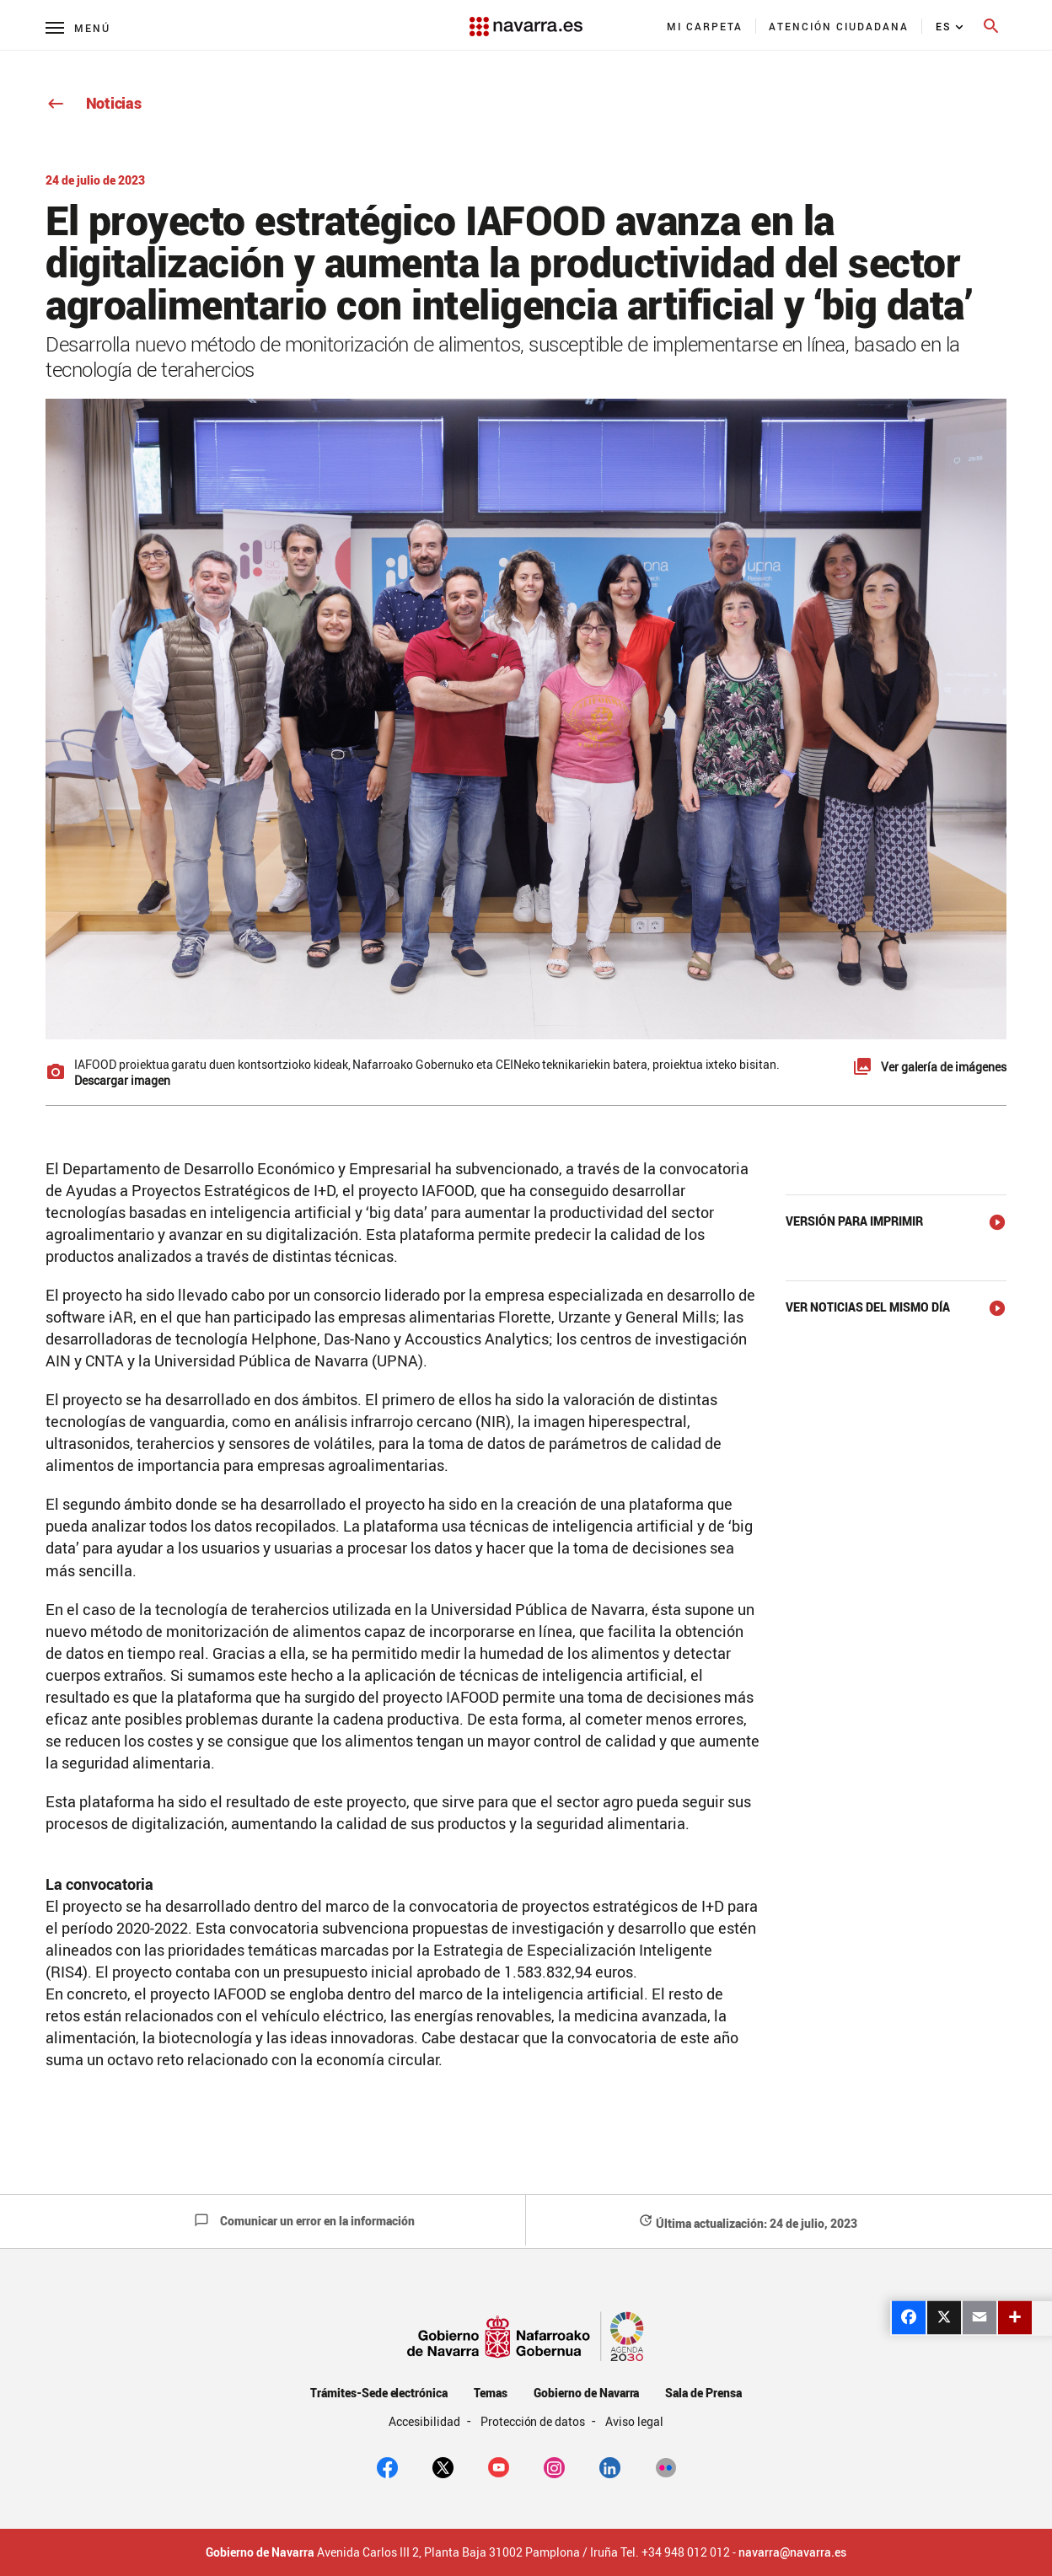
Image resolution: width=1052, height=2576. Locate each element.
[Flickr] (665, 2466)
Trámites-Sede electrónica (379, 2393)
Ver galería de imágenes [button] (943, 1067)
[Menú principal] (78, 27)
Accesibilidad (426, 2421)
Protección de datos (534, 2421)
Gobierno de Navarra (586, 2393)
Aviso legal (634, 2421)
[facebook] (387, 2466)
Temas (490, 2393)
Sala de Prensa (703, 2393)
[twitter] (443, 2466)
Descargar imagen (122, 1080)
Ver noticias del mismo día (868, 1307)
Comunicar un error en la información (304, 2221)
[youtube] (498, 2466)
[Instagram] (554, 2466)
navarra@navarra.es (792, 2552)
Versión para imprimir (854, 1221)
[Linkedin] (609, 2466)
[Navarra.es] (526, 18)
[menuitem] (705, 26)
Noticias (93, 103)
